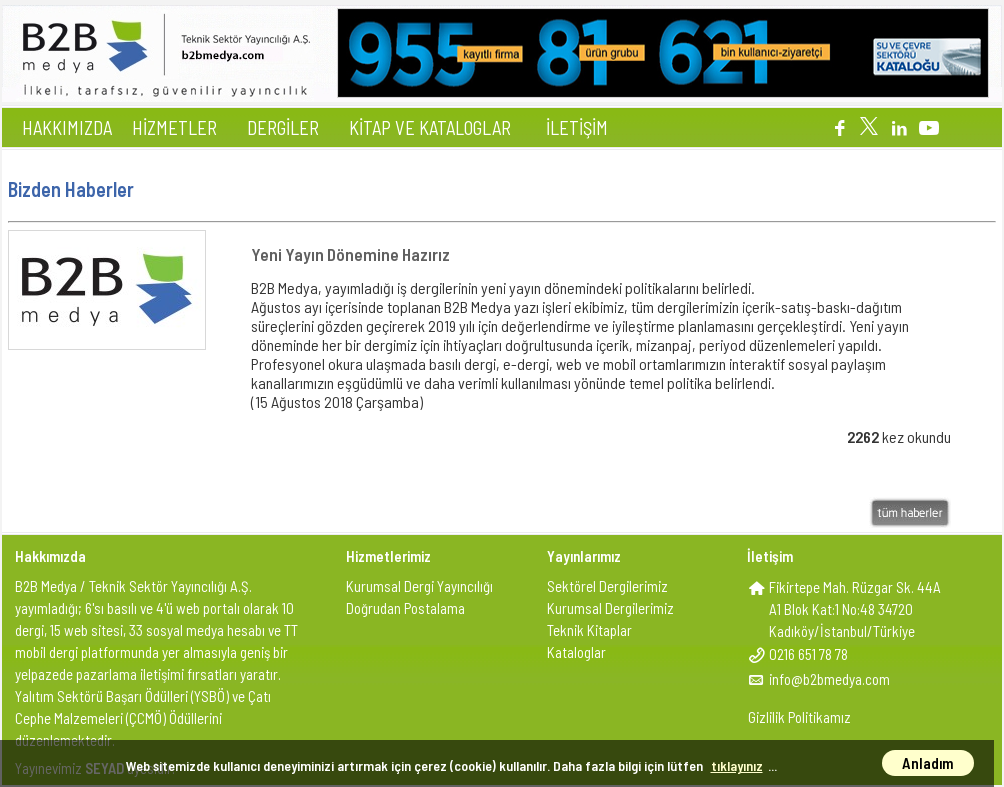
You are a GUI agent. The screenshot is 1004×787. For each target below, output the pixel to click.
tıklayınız (737, 765)
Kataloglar (576, 652)
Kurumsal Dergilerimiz (610, 608)
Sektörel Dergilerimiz (607, 586)
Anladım (928, 763)
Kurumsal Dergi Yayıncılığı (419, 586)
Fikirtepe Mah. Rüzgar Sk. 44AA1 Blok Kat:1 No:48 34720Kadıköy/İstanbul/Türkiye (855, 609)
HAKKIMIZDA (67, 127)
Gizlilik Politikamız (799, 717)
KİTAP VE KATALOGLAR (430, 127)
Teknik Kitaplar (589, 630)
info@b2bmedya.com (829, 679)
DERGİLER (283, 127)
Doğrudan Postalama (405, 608)
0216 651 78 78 (808, 654)
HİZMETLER (174, 127)
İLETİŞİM (577, 127)
